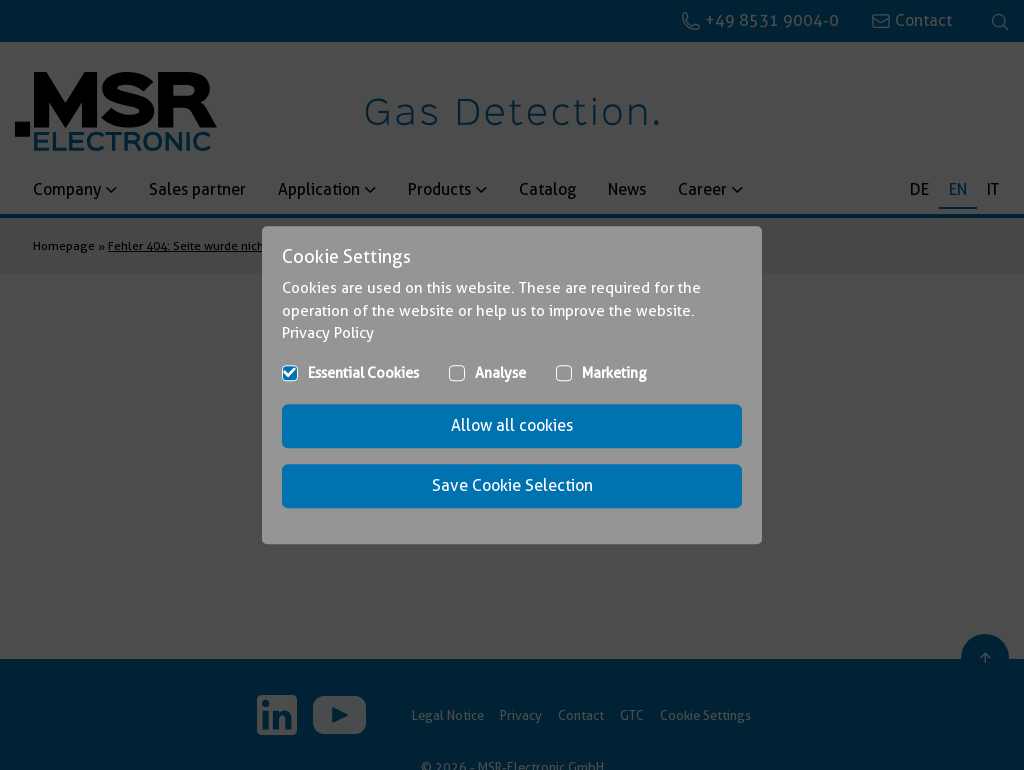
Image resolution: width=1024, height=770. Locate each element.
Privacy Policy (328, 333)
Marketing (614, 373)
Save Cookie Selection (512, 485)
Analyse (500, 373)
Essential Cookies (363, 373)
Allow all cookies (512, 425)
